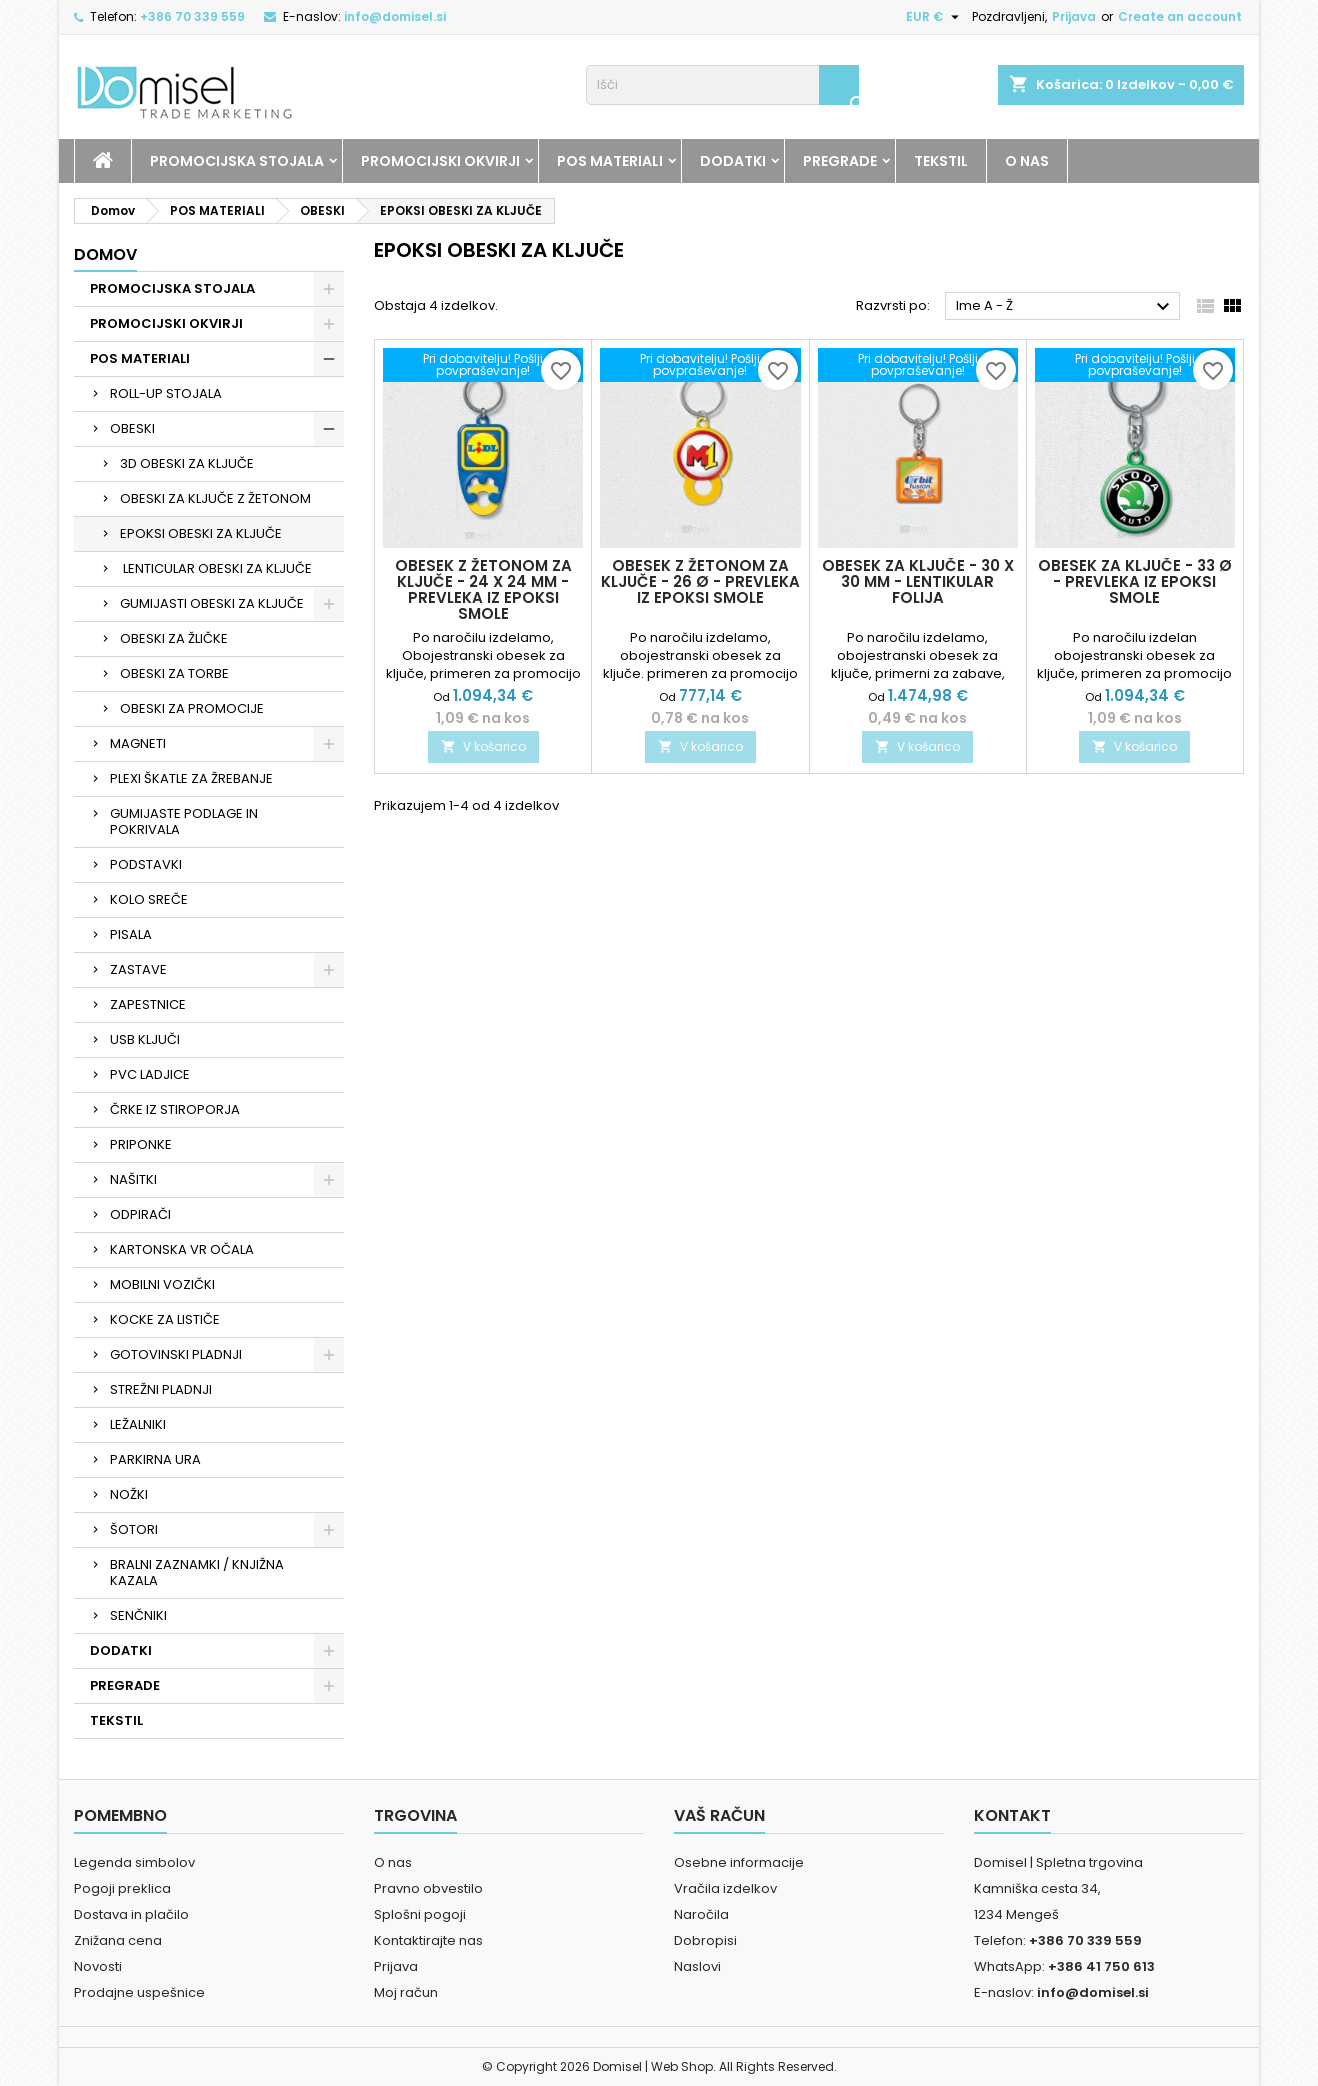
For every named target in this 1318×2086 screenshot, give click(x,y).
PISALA (131, 934)
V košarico (483, 746)
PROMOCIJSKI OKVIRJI (440, 161)
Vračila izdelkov (725, 1888)
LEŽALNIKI (138, 1424)
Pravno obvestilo (428, 1888)
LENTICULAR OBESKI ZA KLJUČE (216, 568)
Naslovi (697, 1966)
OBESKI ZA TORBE (174, 673)
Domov (105, 254)
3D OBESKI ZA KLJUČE (187, 463)
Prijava (1074, 16)
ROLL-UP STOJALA (166, 393)
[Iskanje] (722, 85)
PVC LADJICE (150, 1074)
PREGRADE (840, 161)
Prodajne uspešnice (139, 1992)
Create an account (1180, 16)
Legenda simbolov (134, 1862)
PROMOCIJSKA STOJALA (237, 161)
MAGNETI (138, 743)
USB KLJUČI (145, 1039)
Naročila (701, 1914)
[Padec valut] (935, 17)
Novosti (98, 1966)
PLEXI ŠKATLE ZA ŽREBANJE (191, 778)
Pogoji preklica (122, 1888)
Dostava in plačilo (131, 1914)
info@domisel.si (395, 16)
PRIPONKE (141, 1144)
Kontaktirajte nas (428, 1940)
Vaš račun (719, 1815)
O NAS (1027, 161)
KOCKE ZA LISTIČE (165, 1319)
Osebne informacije (739, 1862)
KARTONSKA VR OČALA (182, 1249)
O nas (393, 1862)
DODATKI (733, 161)
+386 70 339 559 (192, 16)
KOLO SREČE (149, 899)
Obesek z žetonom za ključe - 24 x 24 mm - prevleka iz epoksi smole (483, 589)
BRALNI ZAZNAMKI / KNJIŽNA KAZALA (197, 1572)
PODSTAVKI (146, 864)
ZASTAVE (138, 969)
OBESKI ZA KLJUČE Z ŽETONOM (215, 498)
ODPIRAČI (140, 1214)
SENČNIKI (138, 1615)
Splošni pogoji (420, 1914)
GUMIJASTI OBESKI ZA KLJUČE (212, 603)
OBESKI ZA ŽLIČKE (174, 638)
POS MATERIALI (610, 161)
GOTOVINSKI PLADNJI (176, 1354)
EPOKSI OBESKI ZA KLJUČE (201, 533)
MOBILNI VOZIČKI (162, 1284)
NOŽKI (129, 1494)
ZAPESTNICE (148, 1004)
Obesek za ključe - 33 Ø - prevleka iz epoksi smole (1135, 581)
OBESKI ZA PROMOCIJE (192, 708)
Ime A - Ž (1065, 307)
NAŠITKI (133, 1179)
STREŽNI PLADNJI (161, 1389)
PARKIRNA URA (155, 1459)
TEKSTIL (941, 161)
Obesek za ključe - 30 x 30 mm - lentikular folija (918, 581)
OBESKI (132, 428)
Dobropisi (705, 1940)
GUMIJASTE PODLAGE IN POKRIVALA (184, 821)
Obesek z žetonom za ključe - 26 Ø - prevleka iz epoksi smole (700, 581)
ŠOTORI (134, 1529)
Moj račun (406, 1992)
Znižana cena (118, 1940)
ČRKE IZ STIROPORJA (175, 1109)
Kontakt (1012, 1815)
